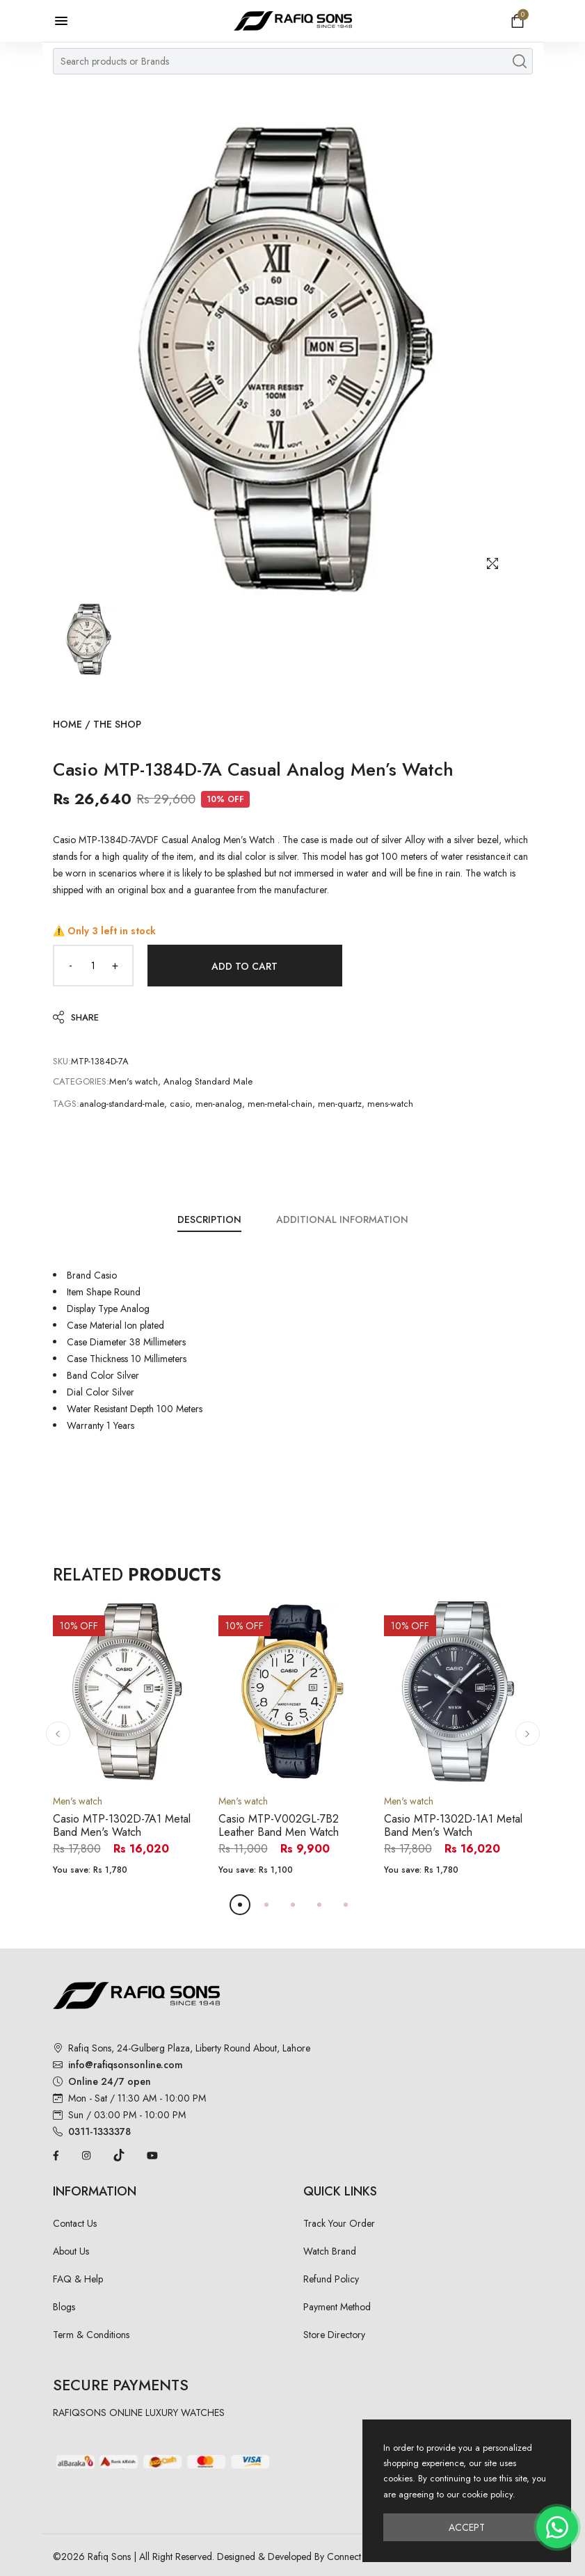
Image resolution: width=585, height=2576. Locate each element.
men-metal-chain (280, 1103)
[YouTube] (152, 2154)
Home (67, 724)
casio (180, 1103)
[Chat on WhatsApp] (557, 2527)
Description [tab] (209, 1219)
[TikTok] (119, 2154)
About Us (71, 2251)
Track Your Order (339, 2223)
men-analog (218, 1103)
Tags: (66, 1103)
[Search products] (520, 61)
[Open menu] (68, 21)
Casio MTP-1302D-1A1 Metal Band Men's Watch (453, 1825)
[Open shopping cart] (517, 21)
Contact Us (75, 2223)
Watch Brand (329, 2251)
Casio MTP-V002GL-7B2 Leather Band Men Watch (278, 1825)
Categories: (81, 1081)
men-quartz (340, 1103)
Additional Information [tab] (342, 1219)
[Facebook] (56, 2154)
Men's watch (133, 1081)
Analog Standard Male (208, 1081)
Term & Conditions (91, 2335)
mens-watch (390, 1103)
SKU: (62, 1061)
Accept (467, 2527)
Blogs (64, 2307)
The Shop (117, 724)
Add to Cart (244, 966)
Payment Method (337, 2307)
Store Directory (334, 2335)
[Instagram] (86, 2154)
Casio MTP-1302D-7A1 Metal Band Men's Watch (122, 1825)
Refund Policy (331, 2279)
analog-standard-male (121, 1103)
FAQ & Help (78, 2279)
